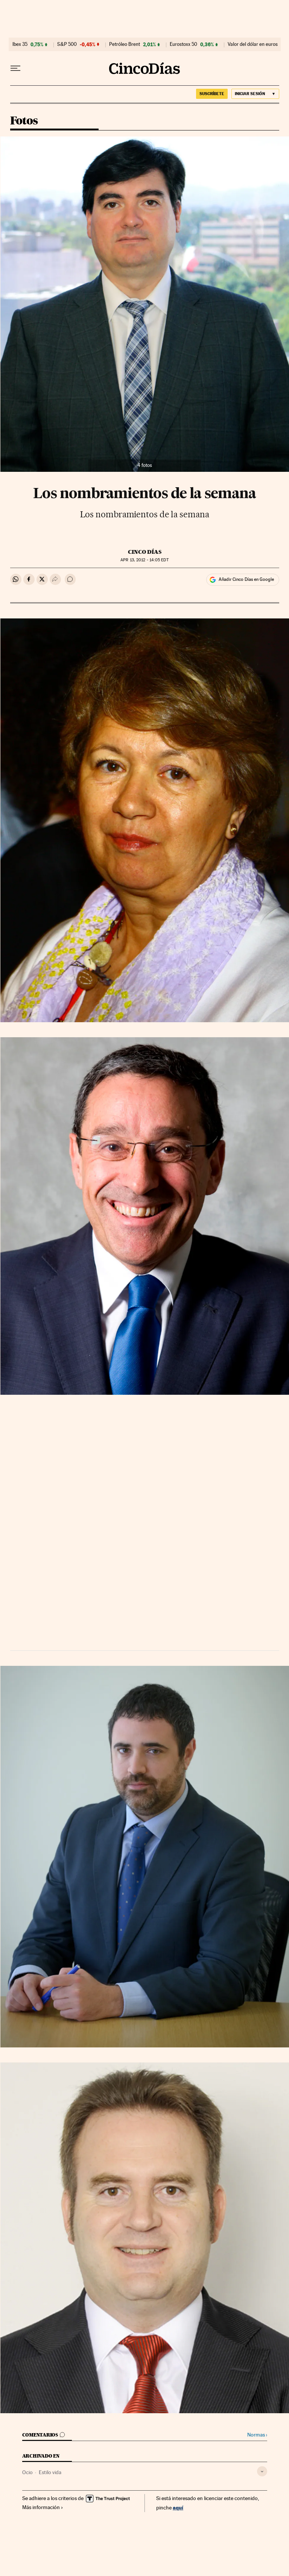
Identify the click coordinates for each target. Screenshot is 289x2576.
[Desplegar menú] (15, 68)
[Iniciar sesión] (255, 94)
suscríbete (211, 93)
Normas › (257, 2435)
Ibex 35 (19, 44)
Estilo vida (50, 2472)
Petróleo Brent (124, 44)
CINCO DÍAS (144, 552)
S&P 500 (67, 44)
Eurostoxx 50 (183, 44)
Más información (42, 2507)
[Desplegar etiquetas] (262, 2471)
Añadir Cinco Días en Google (246, 579)
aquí (178, 2507)
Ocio (27, 2472)
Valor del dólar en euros (253, 44)
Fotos (24, 121)
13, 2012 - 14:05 (144, 560)
